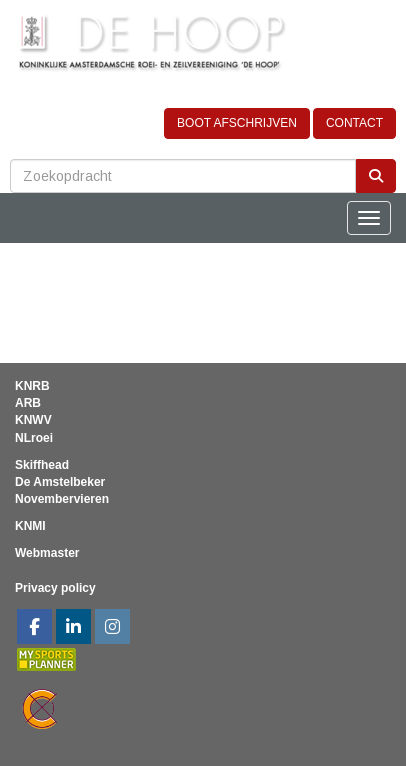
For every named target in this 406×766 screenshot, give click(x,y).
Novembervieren (62, 499)
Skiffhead (42, 465)
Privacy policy (55, 588)
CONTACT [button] (354, 123)
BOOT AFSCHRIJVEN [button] (237, 123)
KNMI (30, 526)
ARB (28, 403)
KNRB (32, 386)
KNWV (33, 420)
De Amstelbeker (60, 482)
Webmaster (47, 553)
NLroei (34, 438)
